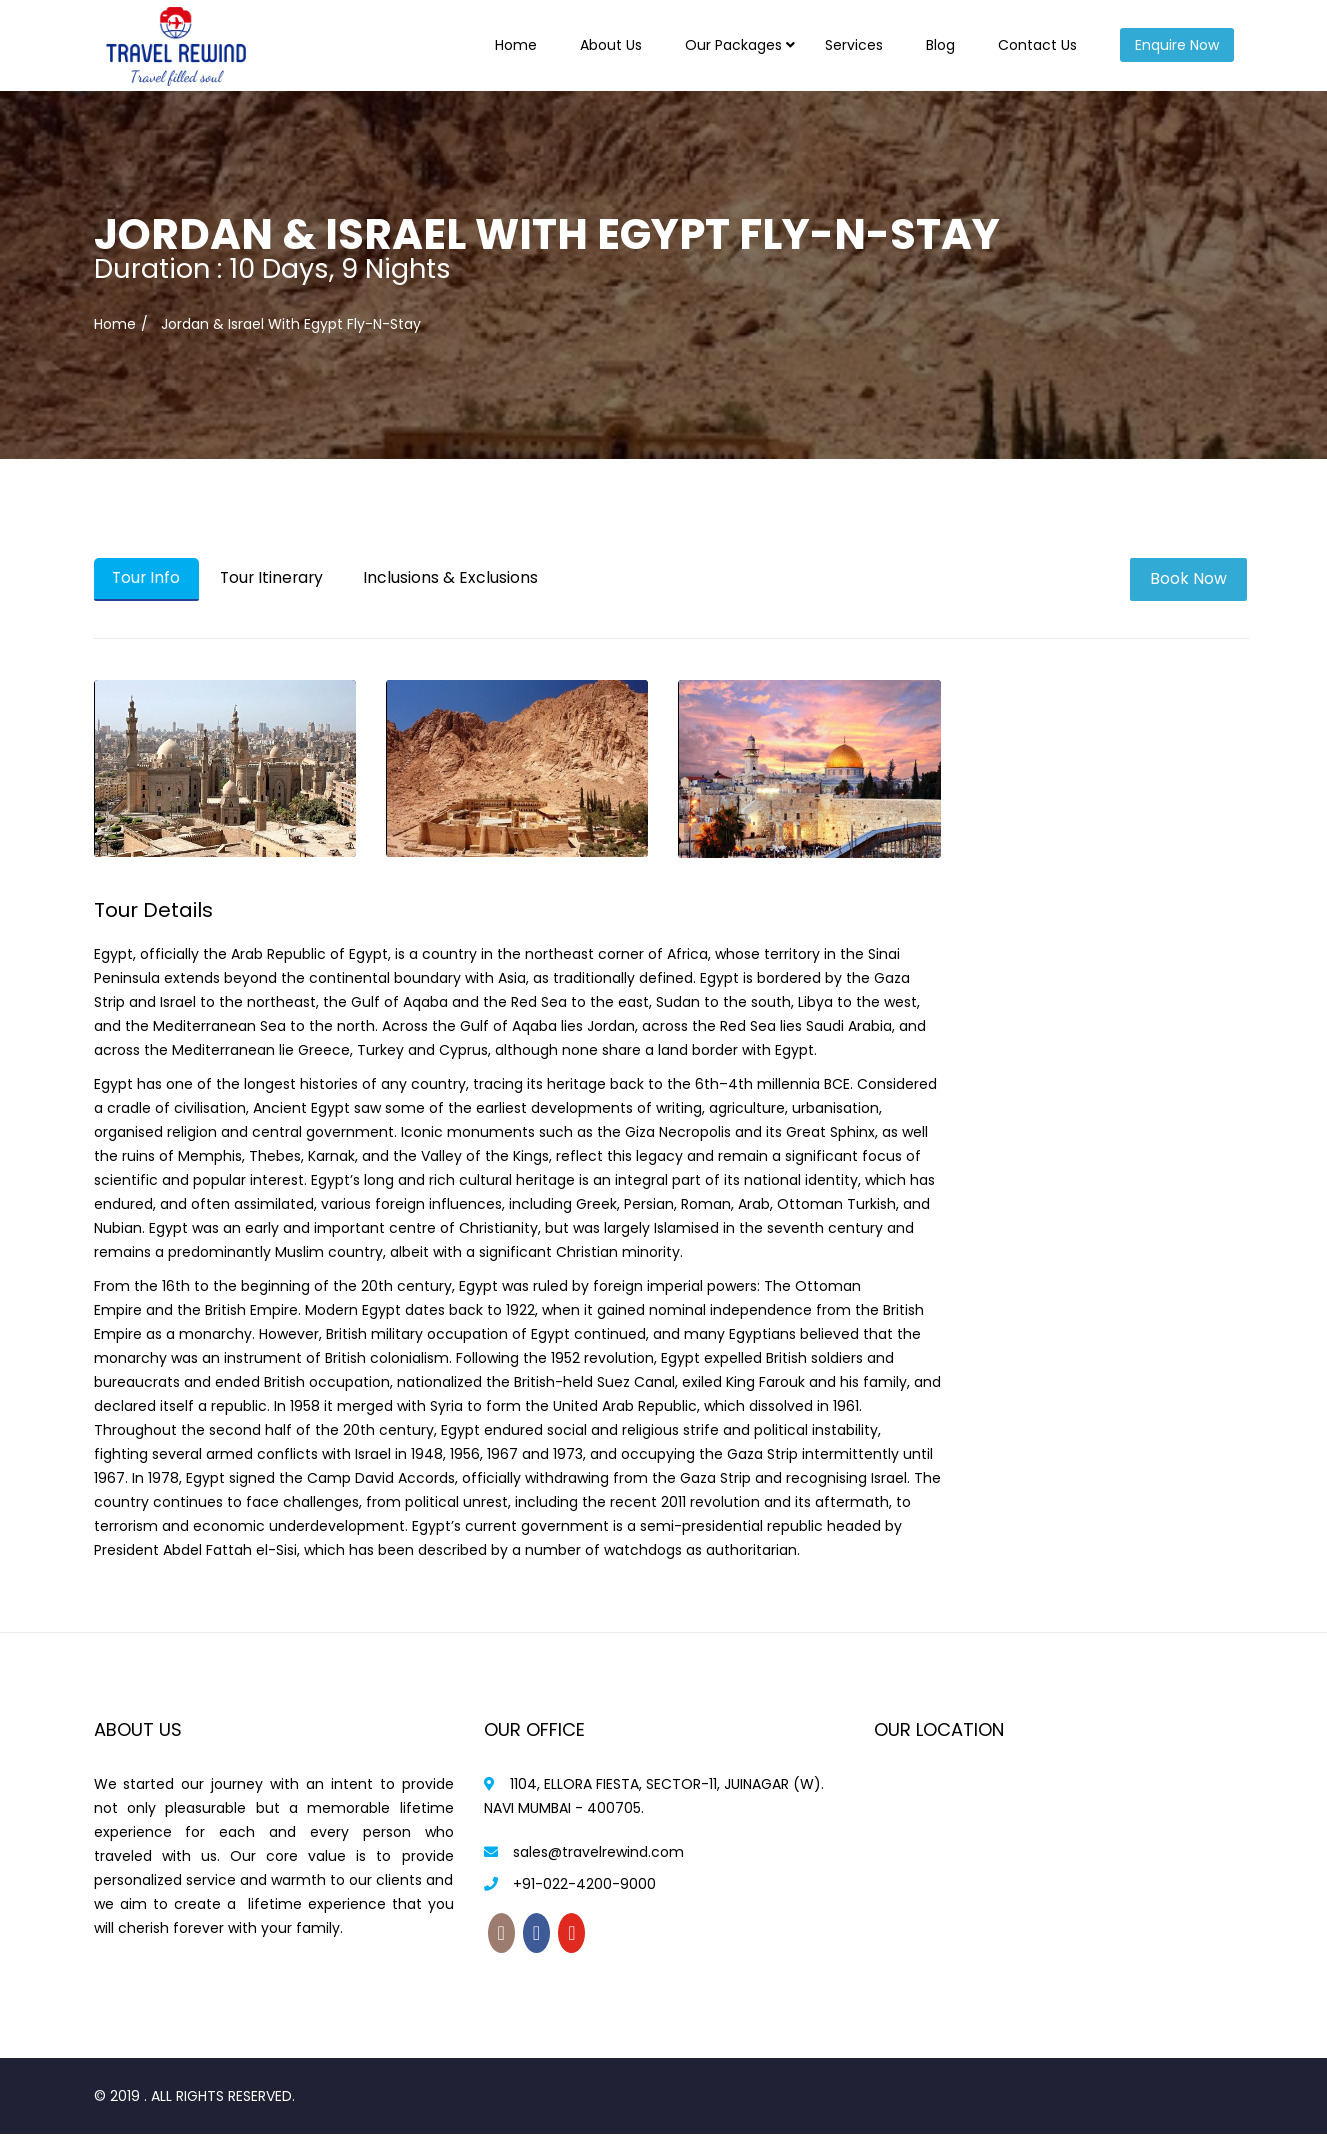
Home (516, 45)
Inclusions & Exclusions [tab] (462, 578)
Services (854, 45)
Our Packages (733, 45)
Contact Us (1037, 45)
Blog (940, 45)
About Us (611, 45)
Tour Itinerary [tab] (279, 578)
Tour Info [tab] (149, 578)
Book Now (1190, 578)
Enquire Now (1177, 45)
